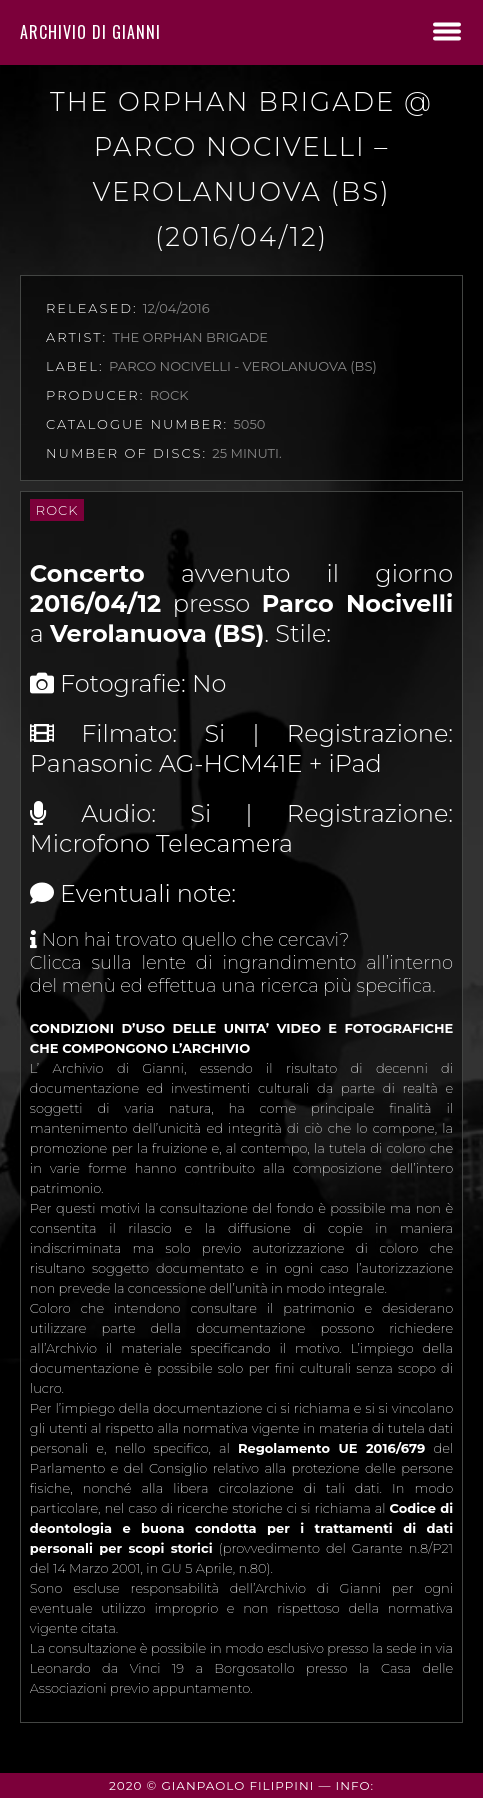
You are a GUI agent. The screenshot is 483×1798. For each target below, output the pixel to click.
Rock (57, 510)
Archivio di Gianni (90, 32)
